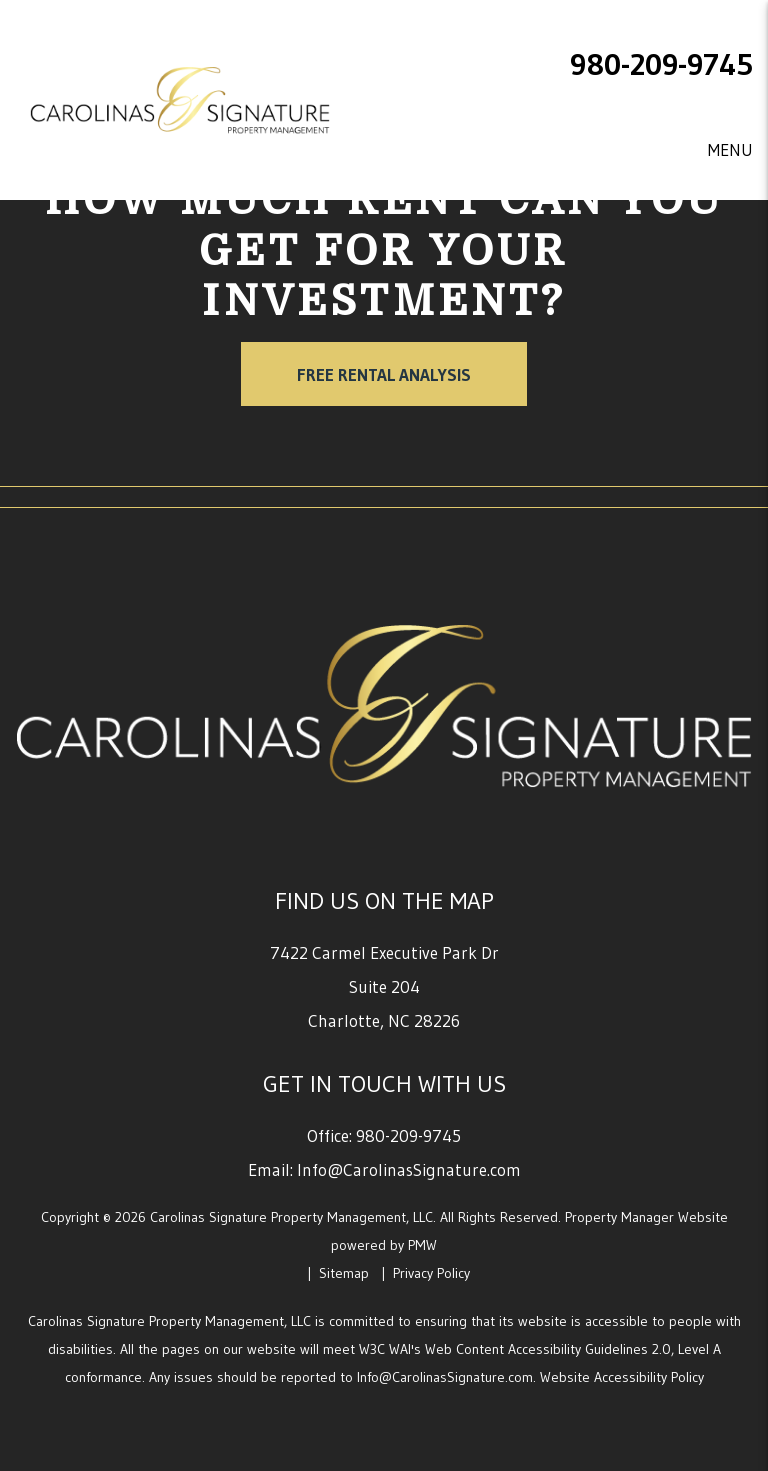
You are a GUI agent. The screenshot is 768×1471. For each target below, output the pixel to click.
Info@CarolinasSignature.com (409, 1169)
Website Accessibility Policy (622, 1377)
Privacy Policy (431, 1273)
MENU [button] (730, 149)
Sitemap (344, 1273)
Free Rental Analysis (384, 374)
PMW (422, 1245)
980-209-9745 (661, 64)
